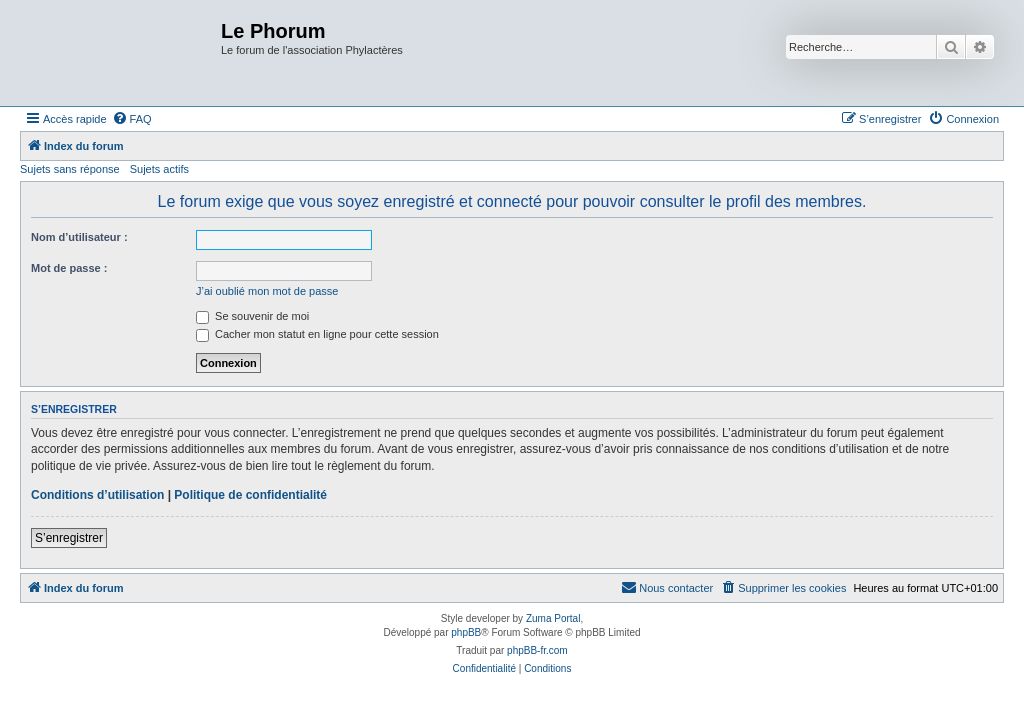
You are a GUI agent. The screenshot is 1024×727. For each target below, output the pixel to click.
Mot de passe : (69, 268)
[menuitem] (132, 119)
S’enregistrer (69, 538)
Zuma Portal (553, 618)
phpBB (466, 632)
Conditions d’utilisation (97, 495)
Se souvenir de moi (252, 316)
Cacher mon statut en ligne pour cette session (317, 334)
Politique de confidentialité (250, 495)
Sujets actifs (159, 169)
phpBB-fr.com (537, 650)
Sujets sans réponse (70, 169)
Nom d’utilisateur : (79, 237)
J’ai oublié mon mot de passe (267, 291)
